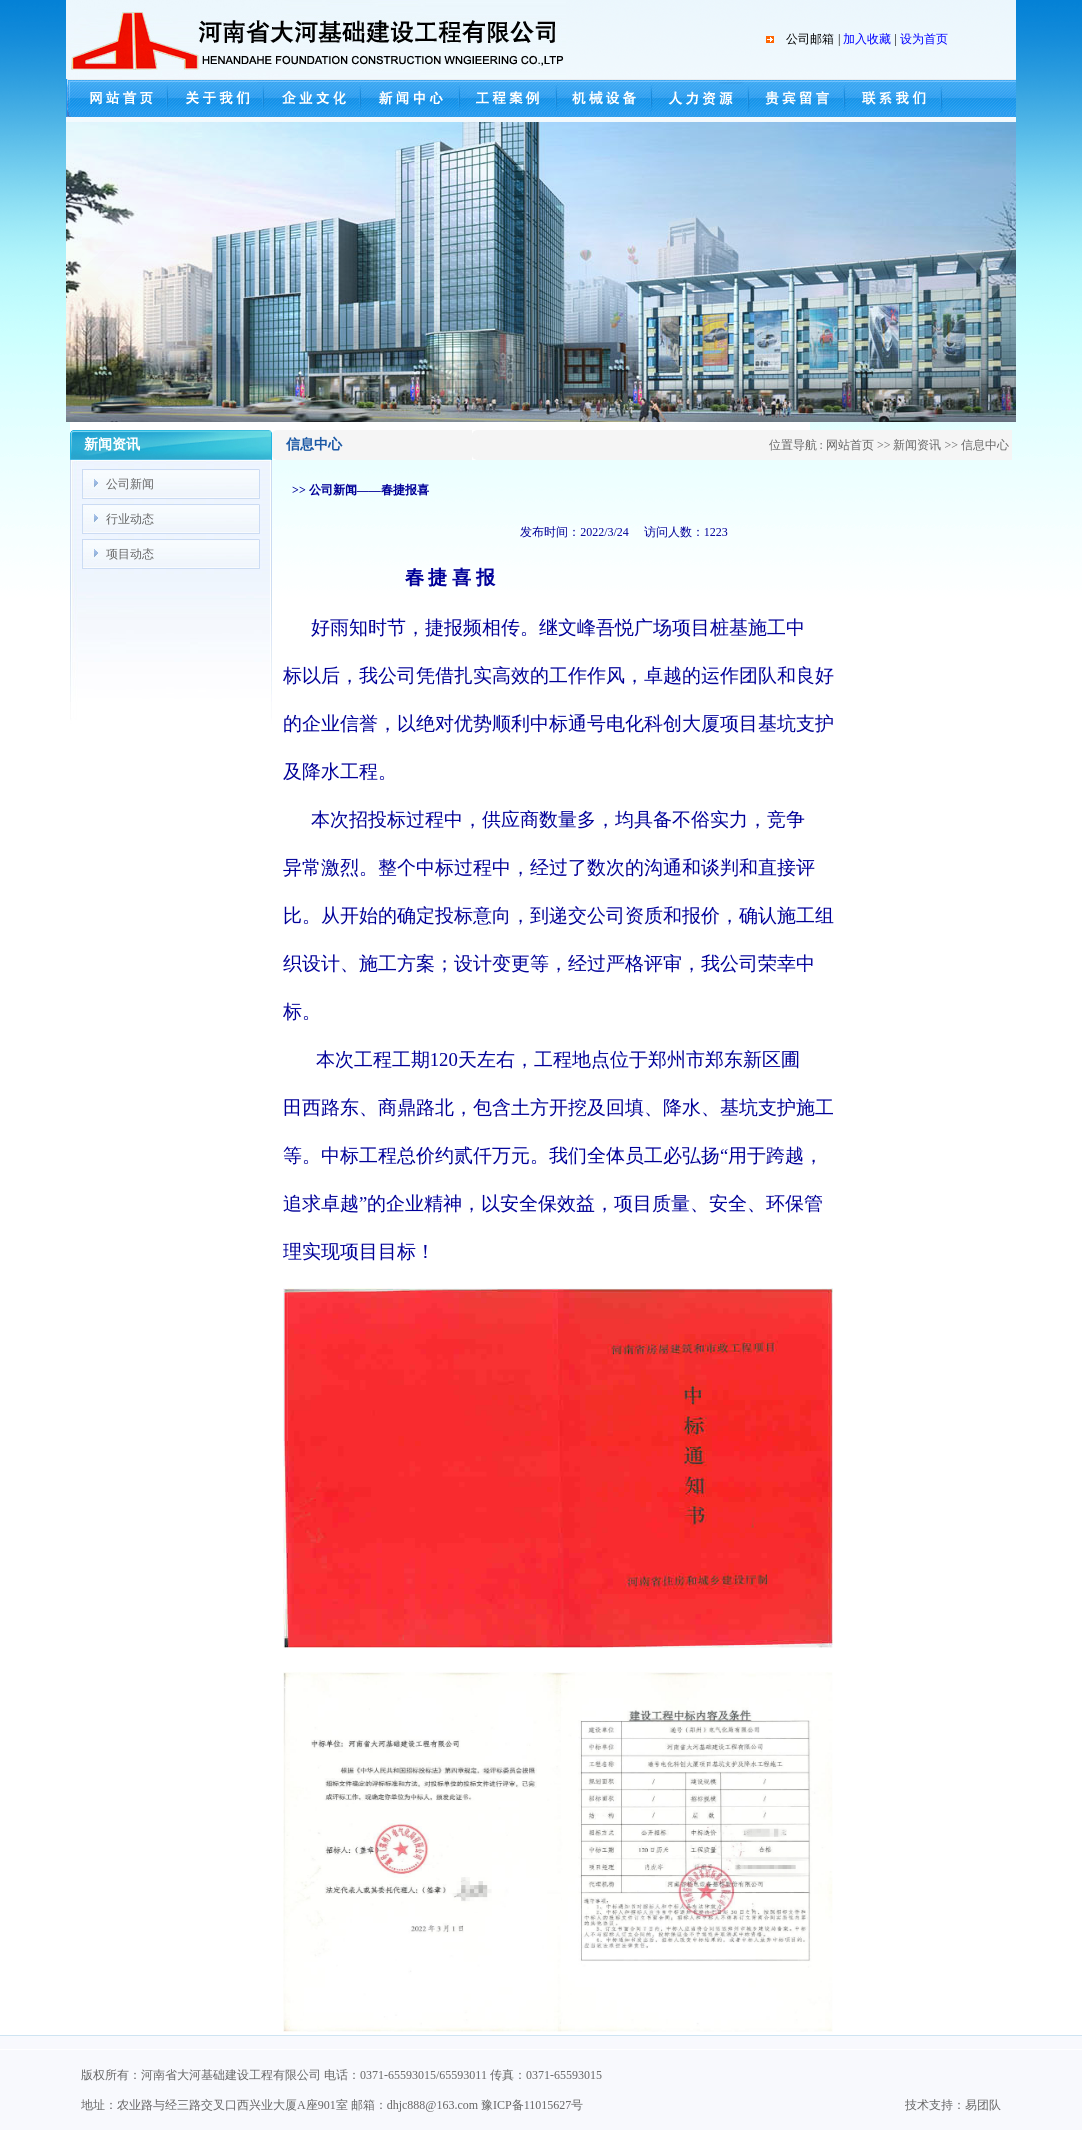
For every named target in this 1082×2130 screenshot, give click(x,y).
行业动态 (130, 519)
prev (99, 278)
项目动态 (130, 554)
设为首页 (924, 39)
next (982, 278)
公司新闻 (130, 484)
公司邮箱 (810, 39)
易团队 (983, 2105)
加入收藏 (867, 39)
